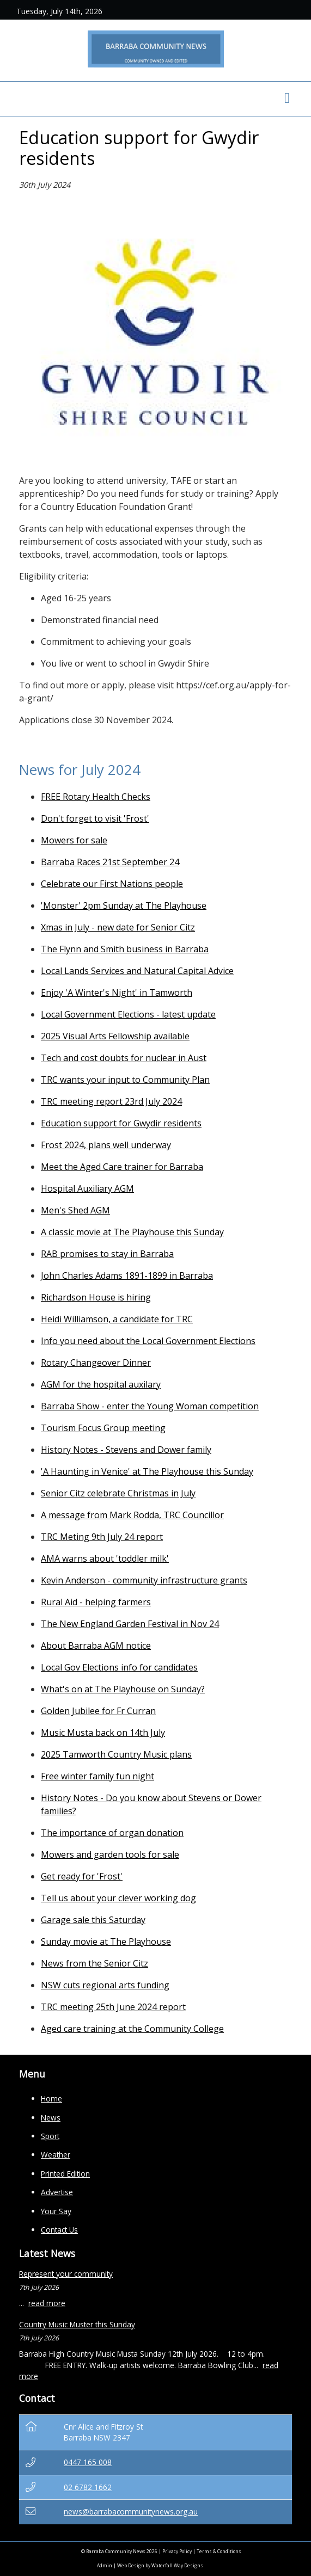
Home (51, 2098)
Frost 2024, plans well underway (106, 1145)
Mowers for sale (74, 840)
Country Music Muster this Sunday (77, 2324)
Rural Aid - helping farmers (96, 1602)
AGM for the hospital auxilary (101, 1384)
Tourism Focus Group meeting (103, 1428)
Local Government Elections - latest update (128, 1014)
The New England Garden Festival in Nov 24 (130, 1624)
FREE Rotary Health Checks (95, 797)
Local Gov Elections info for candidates (119, 1667)
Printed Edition (65, 2173)
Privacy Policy (177, 2551)
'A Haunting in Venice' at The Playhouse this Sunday (147, 1471)
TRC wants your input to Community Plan (125, 1080)
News (50, 2117)
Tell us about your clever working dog (118, 1898)
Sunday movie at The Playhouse (106, 1942)
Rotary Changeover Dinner (96, 1363)
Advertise (57, 2192)
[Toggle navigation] (287, 99)
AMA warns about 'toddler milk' (105, 1558)
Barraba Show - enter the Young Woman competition (150, 1406)
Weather (55, 2154)
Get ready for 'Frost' (82, 1876)
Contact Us (59, 2229)
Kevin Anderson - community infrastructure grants (144, 1580)
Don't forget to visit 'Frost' (95, 818)
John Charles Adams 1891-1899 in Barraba (127, 1275)
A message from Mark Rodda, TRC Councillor (132, 1515)
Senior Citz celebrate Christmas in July (118, 1493)
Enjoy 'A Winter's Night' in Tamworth (116, 993)
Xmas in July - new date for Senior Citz (118, 927)
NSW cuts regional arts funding (105, 1985)
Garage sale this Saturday (93, 1920)
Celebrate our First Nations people (112, 884)
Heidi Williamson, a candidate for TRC (117, 1319)
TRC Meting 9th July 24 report (102, 1537)
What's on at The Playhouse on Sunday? (123, 1689)
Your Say (56, 2211)
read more (46, 2303)
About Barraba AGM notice (96, 1645)
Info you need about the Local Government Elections (148, 1341)
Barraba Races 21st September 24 (110, 862)
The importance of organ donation (112, 1833)
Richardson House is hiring (96, 1297)
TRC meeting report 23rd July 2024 (111, 1101)
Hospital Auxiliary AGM (87, 1188)
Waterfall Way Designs (177, 2565)
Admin (104, 2565)
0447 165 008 (88, 2462)
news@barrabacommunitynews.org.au (131, 2511)
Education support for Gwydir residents (121, 1123)
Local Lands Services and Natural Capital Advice (137, 971)
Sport (50, 2136)
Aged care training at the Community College (132, 2029)
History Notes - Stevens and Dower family (126, 1450)
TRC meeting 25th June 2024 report (113, 2007)
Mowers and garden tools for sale (110, 1854)
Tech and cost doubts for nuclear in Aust (123, 1058)
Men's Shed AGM (75, 1210)
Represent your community (66, 2274)
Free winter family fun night (97, 1776)
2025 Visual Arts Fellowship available (115, 1036)
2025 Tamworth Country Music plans (116, 1754)
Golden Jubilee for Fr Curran (98, 1711)
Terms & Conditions (219, 2551)
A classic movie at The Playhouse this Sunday (132, 1232)
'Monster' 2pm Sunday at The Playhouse (123, 905)
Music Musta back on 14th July (103, 1733)
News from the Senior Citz (94, 1963)
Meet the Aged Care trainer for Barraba (122, 1167)
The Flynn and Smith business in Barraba (125, 949)
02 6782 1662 (88, 2487)
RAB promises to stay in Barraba (107, 1254)
